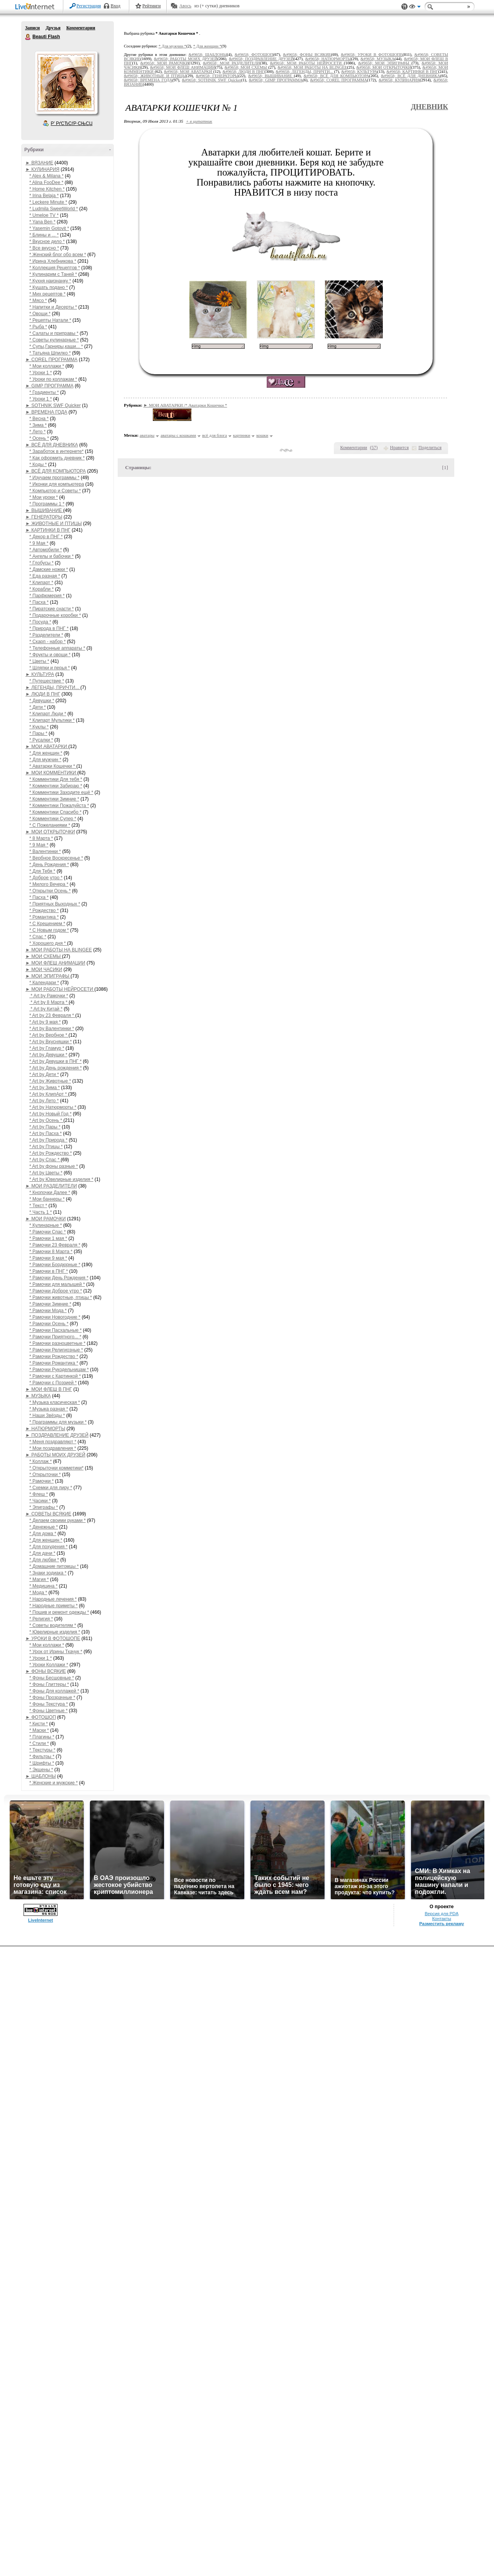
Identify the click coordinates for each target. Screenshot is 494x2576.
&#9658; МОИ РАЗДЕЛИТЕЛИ (231, 63)
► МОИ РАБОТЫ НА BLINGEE (58, 950)
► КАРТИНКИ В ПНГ (47, 530)
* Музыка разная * (48, 1409)
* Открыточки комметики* (56, 1468)
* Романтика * (44, 917)
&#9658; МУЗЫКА (377, 59)
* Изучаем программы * (54, 477)
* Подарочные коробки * (55, 615)
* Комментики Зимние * (54, 799)
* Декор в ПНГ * (46, 536)
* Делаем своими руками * (57, 1520)
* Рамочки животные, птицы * (60, 1297)
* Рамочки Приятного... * (55, 1337)
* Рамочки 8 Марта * (51, 1251)
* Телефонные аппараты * (57, 648)
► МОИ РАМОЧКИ (45, 1218)
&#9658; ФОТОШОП (254, 54)
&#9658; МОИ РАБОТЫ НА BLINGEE (312, 67)
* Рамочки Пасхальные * (55, 1330)
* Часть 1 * (40, 1212)
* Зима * (38, 425)
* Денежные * (43, 1527)
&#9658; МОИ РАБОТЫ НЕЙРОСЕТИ (307, 63)
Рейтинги (151, 5)
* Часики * (40, 1500)
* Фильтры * (41, 1756)
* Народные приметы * (53, 1605)
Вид (415, 8)
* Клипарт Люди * (47, 713)
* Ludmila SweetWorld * (53, 208)
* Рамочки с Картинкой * (55, 1376)
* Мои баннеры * (46, 1199)
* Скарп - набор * (47, 641)
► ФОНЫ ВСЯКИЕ (45, 1671)
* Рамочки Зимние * (50, 1304)
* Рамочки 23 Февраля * (54, 1245)
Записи (32, 27)
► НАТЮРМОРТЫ (45, 1428)
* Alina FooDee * (46, 182)
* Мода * (38, 1592)
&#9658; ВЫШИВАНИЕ (271, 76)
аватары (147, 435)
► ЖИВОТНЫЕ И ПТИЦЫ (53, 523)
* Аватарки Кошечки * (52, 766)
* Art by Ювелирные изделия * (61, 1179)
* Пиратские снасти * (51, 608)
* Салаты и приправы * (53, 333)
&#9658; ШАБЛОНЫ (207, 54)
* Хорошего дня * (48, 943)
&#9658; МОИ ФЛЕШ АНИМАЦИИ (182, 67)
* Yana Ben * (42, 222)
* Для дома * (42, 1533)
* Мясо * (38, 300)
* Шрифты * (41, 1763)
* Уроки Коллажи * (48, 1664)
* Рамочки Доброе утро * (55, 1291)
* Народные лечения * (53, 1599)
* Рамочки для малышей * (57, 1284)
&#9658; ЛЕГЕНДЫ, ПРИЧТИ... (305, 71)
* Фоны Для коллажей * (54, 1691)
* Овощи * (40, 313)
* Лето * (37, 431)
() (374, 447)
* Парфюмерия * (47, 595)
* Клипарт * (41, 582)
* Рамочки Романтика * (53, 1363)
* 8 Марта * (41, 838)
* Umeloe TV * (44, 215)
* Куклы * (39, 727)
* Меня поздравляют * (52, 1441)
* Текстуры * (42, 1750)
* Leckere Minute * (48, 202)
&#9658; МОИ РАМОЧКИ (164, 63)
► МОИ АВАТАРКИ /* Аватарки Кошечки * (185, 405)
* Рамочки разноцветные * (57, 1343)
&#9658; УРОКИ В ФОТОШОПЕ (372, 54)
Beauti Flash (28, 37)
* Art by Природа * (48, 1140)
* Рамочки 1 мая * (48, 1238)
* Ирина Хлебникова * (52, 261)
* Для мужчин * (45, 759)
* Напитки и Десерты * (53, 307)
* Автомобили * (45, 549)
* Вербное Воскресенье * (56, 858)
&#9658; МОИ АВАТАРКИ (188, 71)
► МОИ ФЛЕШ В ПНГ (48, 1389)
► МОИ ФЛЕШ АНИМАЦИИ (55, 963)
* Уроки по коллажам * (53, 379)
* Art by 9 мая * (45, 1022)
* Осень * (39, 438)
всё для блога (214, 435)
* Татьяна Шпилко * (50, 353)
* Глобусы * (41, 563)
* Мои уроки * (43, 497)
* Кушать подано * (48, 287)
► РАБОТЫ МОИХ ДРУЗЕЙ (55, 1455)
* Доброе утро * (46, 877)
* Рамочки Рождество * (53, 1356)
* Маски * (39, 1730)
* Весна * (39, 418)
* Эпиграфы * (43, 1507)
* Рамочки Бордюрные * (54, 1264)
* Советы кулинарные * (54, 340)
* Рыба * (38, 326)
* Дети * (37, 707)
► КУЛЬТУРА (39, 674)
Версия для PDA (441, 1913)
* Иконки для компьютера (56, 484)
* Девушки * (41, 700)
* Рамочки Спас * (47, 1232)
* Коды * (38, 464)
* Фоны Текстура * (48, 1704)
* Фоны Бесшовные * (51, 1678)
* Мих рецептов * (47, 294)
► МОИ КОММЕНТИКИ (51, 772)
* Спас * (37, 936)
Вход (115, 5)
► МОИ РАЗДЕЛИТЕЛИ (51, 1186)
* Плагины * (41, 1737)
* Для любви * (44, 1559)
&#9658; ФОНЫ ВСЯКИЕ (307, 54)
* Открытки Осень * (50, 891)
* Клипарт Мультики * (51, 720)
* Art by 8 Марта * (49, 1002)
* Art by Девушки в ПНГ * (55, 1061)
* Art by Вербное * (49, 1035)
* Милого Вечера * (48, 884)
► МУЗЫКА (38, 1396)
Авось (185, 5)
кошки (262, 435)
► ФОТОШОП (40, 1717)
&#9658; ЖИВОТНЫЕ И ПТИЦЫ (155, 76)
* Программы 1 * (46, 504)
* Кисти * (38, 1723)
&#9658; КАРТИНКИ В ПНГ (412, 71)
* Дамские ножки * (48, 569)
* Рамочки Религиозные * (56, 1350)
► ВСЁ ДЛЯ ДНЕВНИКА (51, 445)
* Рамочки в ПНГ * (48, 1271)
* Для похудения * (48, 1546)
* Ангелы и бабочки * (51, 556)
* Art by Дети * (44, 1074)
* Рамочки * (41, 1481)
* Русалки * (41, 740)
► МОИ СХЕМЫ (43, 956)
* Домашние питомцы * (54, 1566)
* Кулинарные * (45, 1225)
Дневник (429, 107)
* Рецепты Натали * (50, 320)
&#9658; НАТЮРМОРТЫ (328, 59)
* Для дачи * (42, 1553)
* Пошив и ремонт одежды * (59, 1612)
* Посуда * (40, 622)
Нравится (399, 447)
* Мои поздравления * (52, 1448)
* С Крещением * (47, 923)
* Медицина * (43, 1586)
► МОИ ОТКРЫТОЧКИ (50, 831)
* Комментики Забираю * (55, 786)
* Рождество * (44, 910)
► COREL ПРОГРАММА (51, 359)
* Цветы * (39, 661)
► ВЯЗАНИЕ (39, 163)
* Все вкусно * (44, 248)
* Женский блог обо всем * (57, 254)
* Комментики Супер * (52, 818)
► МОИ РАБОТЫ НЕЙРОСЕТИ (59, 989)
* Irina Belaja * (44, 195)
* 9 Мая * (38, 543)
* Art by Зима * (44, 1087)
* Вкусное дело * (47, 241)
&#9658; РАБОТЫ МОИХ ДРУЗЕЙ (185, 59)
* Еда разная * (44, 576)
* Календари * (44, 982)
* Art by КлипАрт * (48, 1094)
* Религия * (41, 1619)
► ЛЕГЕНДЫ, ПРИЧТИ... (52, 687)
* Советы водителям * (52, 1625)
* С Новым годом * (49, 930)
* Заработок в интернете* (56, 451)
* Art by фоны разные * (53, 1166)
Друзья (53, 27)
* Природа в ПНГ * (49, 628)
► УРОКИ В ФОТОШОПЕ (52, 1638)
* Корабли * (41, 589)
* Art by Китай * (46, 1009)
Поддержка (404, 6)
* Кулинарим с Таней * (53, 274)
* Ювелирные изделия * (54, 1632)
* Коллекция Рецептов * (54, 267)
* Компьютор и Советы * (55, 490)
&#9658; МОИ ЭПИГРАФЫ (384, 63)
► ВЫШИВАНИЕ (44, 510)
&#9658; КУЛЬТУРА (359, 71)
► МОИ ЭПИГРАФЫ (48, 976)
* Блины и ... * (44, 235)
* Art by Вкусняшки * (50, 1041)
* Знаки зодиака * (47, 1573)
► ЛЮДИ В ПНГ (42, 694)
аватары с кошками (178, 435)
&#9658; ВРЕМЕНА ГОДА (148, 80)
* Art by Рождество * (50, 1153)
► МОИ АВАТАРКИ (46, 746)
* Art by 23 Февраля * (52, 1015)
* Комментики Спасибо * (55, 812)
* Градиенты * (44, 392)
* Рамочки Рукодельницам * (59, 1369)
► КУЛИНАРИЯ (42, 169)
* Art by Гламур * (46, 1048)
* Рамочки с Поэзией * (53, 1382)
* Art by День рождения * (55, 1068)
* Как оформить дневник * (57, 458)
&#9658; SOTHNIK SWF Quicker (211, 80)
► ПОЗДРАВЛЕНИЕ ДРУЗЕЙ (56, 1435)
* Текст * (38, 1205)
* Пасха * (39, 602)
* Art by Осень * (46, 1120)
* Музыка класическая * (54, 1402)
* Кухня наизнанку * (50, 281)
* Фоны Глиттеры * (49, 1684)
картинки (241, 435)
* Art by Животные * (50, 1081)
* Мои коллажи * (46, 366)
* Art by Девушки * (48, 1054)
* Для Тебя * (42, 871)
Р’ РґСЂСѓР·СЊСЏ (72, 123)
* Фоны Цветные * (48, 1710)
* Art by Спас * (45, 1159)
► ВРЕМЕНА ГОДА (46, 412)
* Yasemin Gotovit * (49, 228)
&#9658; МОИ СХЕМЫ (246, 67)
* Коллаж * (40, 1461)
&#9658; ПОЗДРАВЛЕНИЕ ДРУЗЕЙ (261, 59)
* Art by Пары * (45, 1127)
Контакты (441, 1918)
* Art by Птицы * (46, 1146)
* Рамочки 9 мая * (48, 1258)
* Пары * (38, 733)
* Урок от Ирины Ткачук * (55, 1651)
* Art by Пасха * (45, 1133)
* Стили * (39, 1743)
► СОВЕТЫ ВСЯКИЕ (48, 1514)
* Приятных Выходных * (54, 904)
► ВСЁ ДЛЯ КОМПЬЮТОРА (55, 471)
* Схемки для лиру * (50, 1487)
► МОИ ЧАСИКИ (43, 969)
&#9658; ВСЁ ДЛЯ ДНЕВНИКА (410, 76)
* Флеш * (38, 1494)
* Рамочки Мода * (48, 1310)
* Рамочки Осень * (48, 1323)
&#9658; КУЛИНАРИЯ (399, 80)
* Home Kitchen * (46, 189)
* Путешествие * (46, 681)
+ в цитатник (199, 121)
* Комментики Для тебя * (55, 779)
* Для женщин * (46, 753)
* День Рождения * (49, 864)
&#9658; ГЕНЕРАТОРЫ (217, 76)
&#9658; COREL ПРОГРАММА (338, 80)
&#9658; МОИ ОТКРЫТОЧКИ (383, 67)
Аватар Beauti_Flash (66, 82)
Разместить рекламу (441, 1923)
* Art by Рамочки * (48, 995)
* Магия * (39, 1579)
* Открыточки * (45, 1474)
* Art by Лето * (44, 1100)
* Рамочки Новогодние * (54, 1317)
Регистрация (88, 5)
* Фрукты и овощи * (50, 654)
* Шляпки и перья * (49, 668)
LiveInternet (36, 7)
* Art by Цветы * (46, 1173)
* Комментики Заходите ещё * (61, 792)
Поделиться (430, 447)
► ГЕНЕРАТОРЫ (43, 517)
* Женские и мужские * (53, 1782)
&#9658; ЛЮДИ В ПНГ (243, 71)
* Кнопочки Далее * (49, 1192)
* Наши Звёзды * (47, 1415)
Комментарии (80, 27)
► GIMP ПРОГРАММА (49, 386)
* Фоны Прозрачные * (52, 1697)
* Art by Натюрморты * (52, 1107)
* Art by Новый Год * (50, 1114)
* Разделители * (46, 635)
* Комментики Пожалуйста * (59, 805)
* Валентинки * (45, 851)
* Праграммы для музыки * (57, 1422)
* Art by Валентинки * (51, 1028)
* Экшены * (41, 1769)
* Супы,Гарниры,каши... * (56, 346)
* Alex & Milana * (46, 176)
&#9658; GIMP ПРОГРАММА (276, 80)
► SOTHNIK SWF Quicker (53, 405)
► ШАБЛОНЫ (40, 1776)
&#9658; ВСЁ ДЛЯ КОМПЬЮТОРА (336, 76)
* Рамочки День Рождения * (58, 1277)
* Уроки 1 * (40, 372)
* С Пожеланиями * (49, 825)
